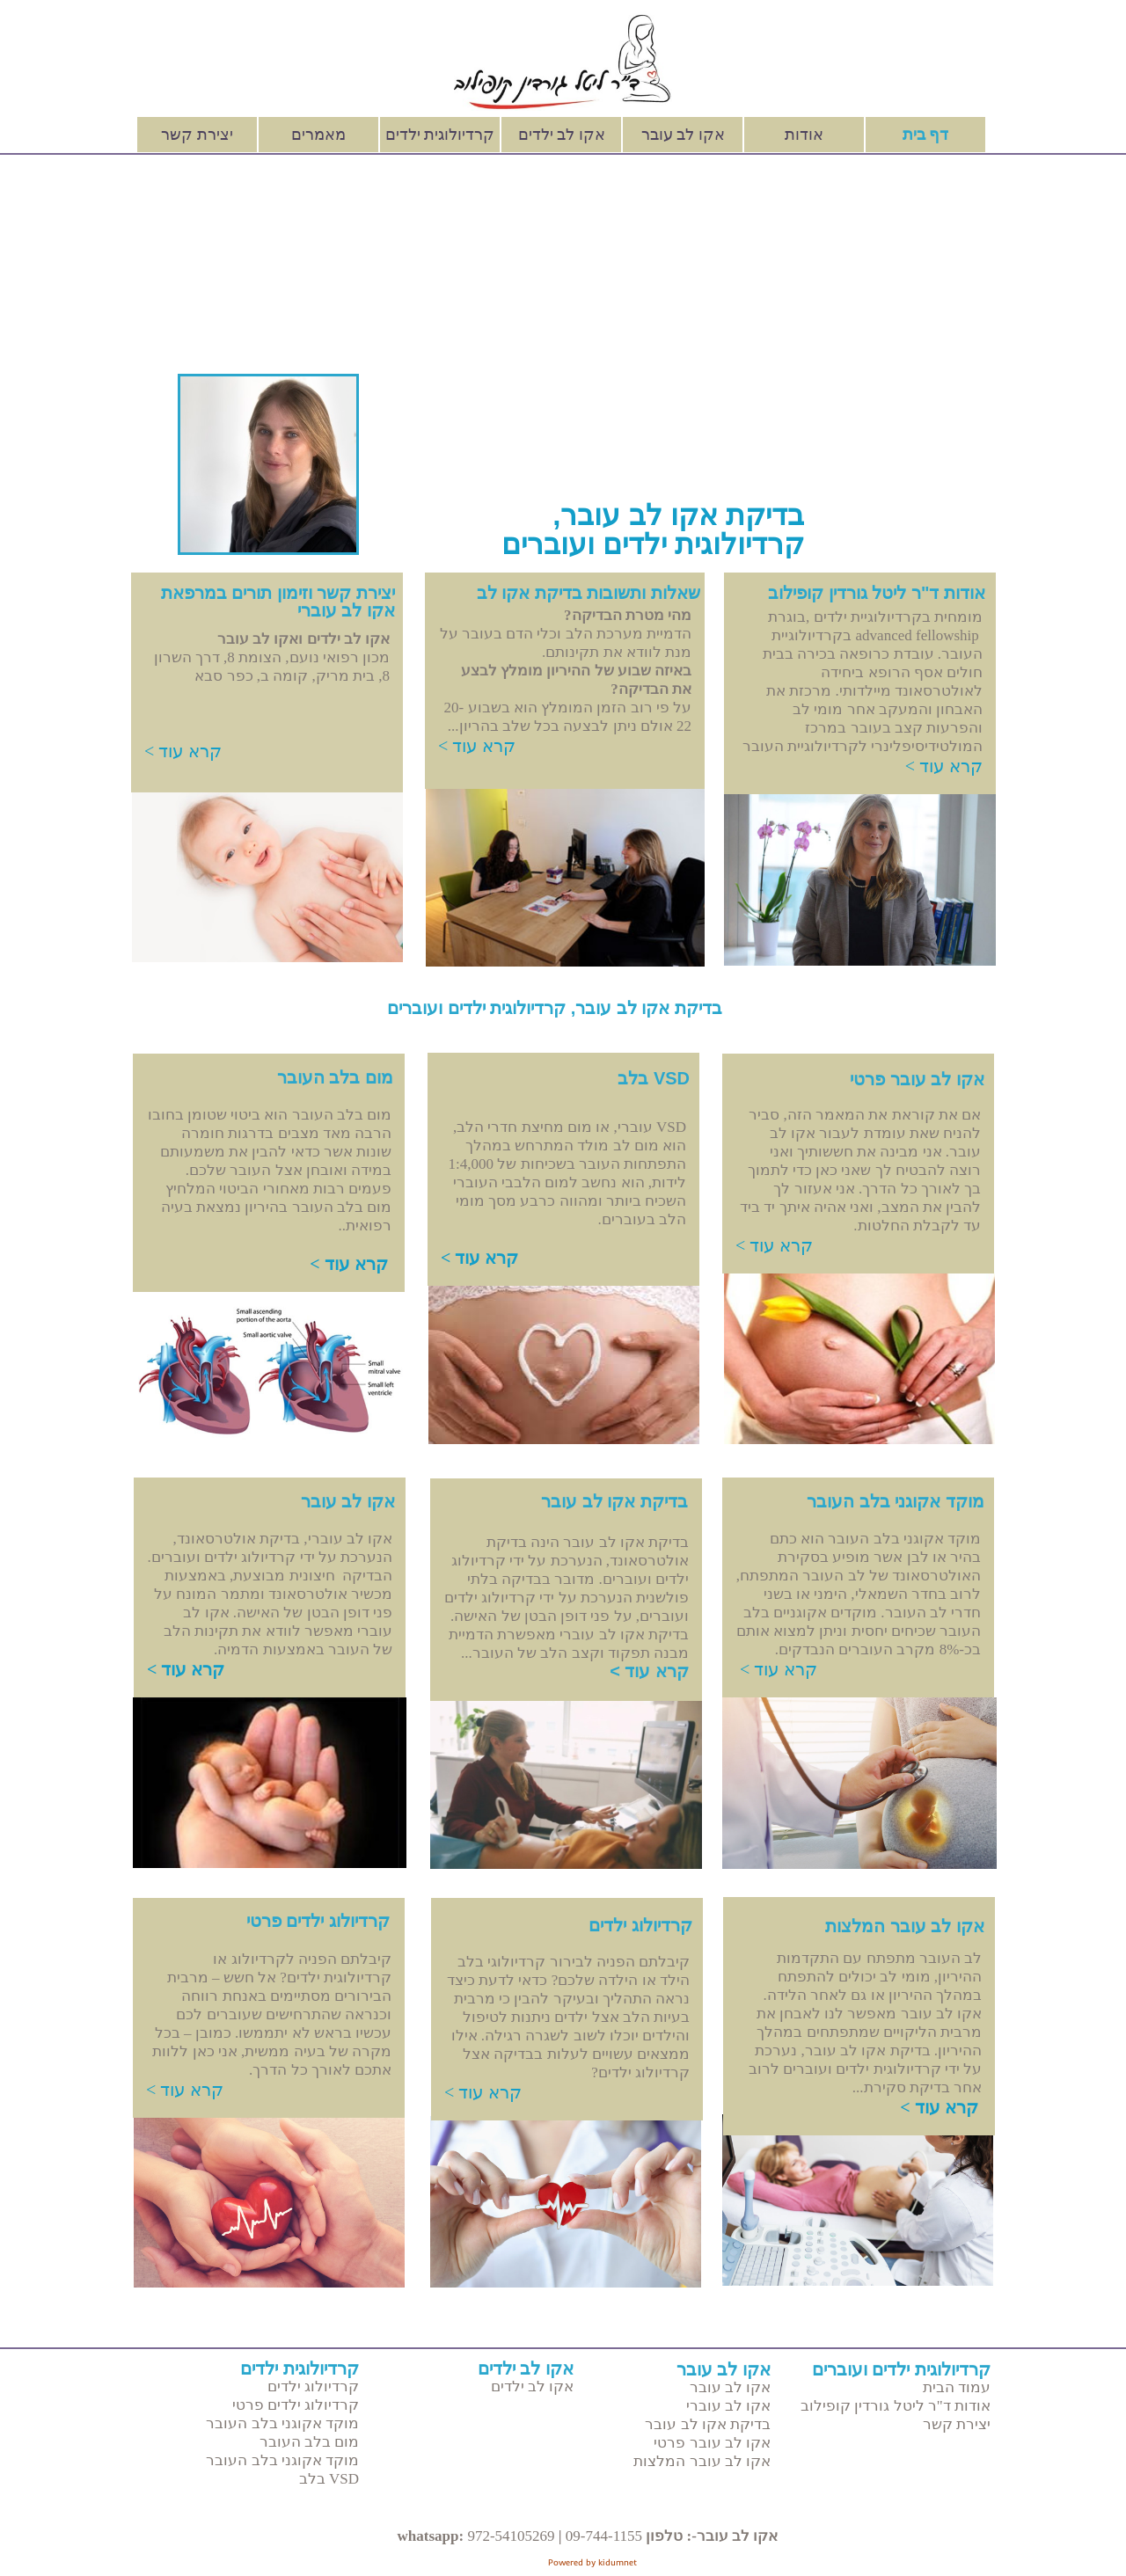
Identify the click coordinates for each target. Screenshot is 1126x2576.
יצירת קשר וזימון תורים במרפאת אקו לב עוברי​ (278, 601)
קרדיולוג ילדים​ (640, 1925)
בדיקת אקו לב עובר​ (614, 1501)
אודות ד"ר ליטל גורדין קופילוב (896, 2405)
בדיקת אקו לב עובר (708, 2424)
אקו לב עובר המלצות (702, 2461)
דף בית (926, 134)
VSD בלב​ (654, 1078)
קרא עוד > (183, 751)
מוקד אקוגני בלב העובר (282, 2423)
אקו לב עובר (683, 134)
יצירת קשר (197, 134)
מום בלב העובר (310, 2442)
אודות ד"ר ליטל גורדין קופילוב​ (876, 592)
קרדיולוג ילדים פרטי (318, 1920)
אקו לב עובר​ (348, 1501)
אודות (804, 134)
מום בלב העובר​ (335, 1077)
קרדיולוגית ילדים (440, 134)
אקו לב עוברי (728, 2405)
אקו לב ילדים (561, 134)
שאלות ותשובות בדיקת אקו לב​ (588, 592)
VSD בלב (329, 2478)
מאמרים (318, 134)
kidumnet (617, 2562)
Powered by (573, 2562)
